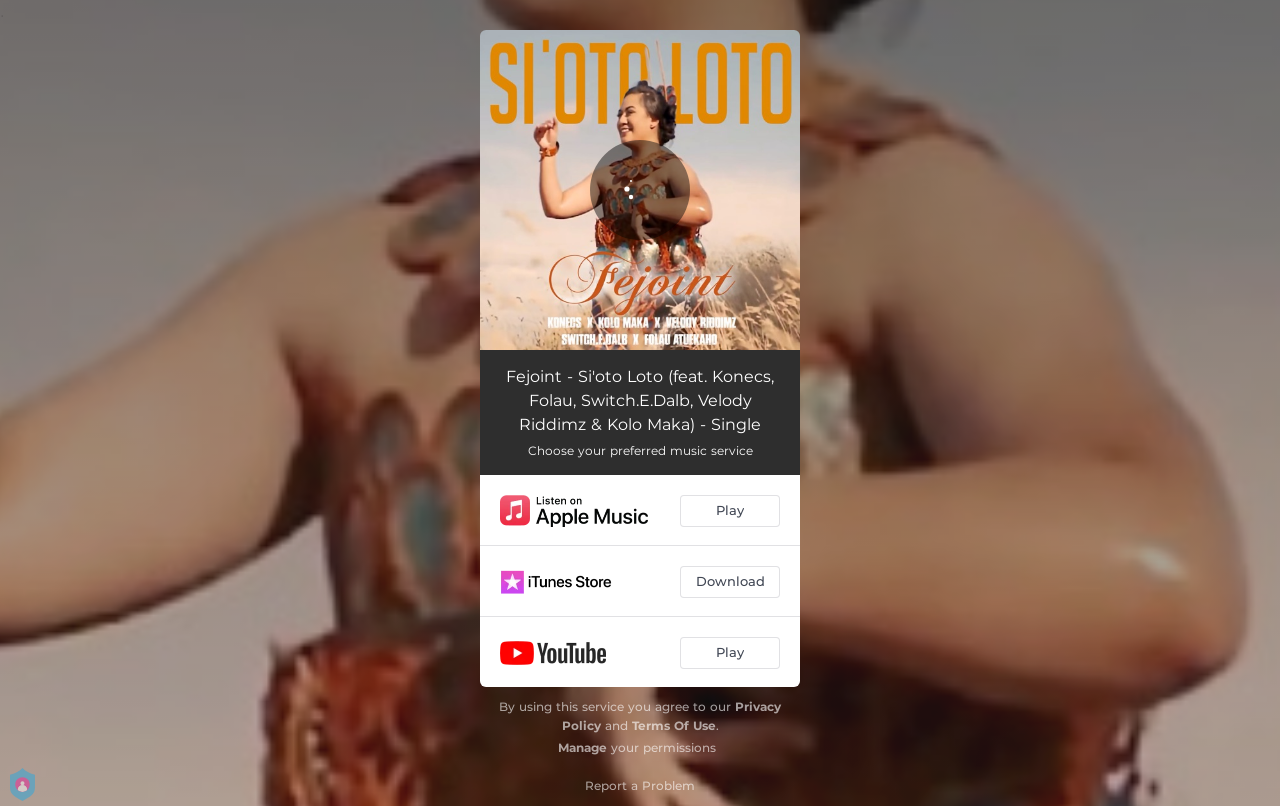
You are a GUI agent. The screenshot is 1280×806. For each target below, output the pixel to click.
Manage (582, 747)
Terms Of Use (674, 725)
